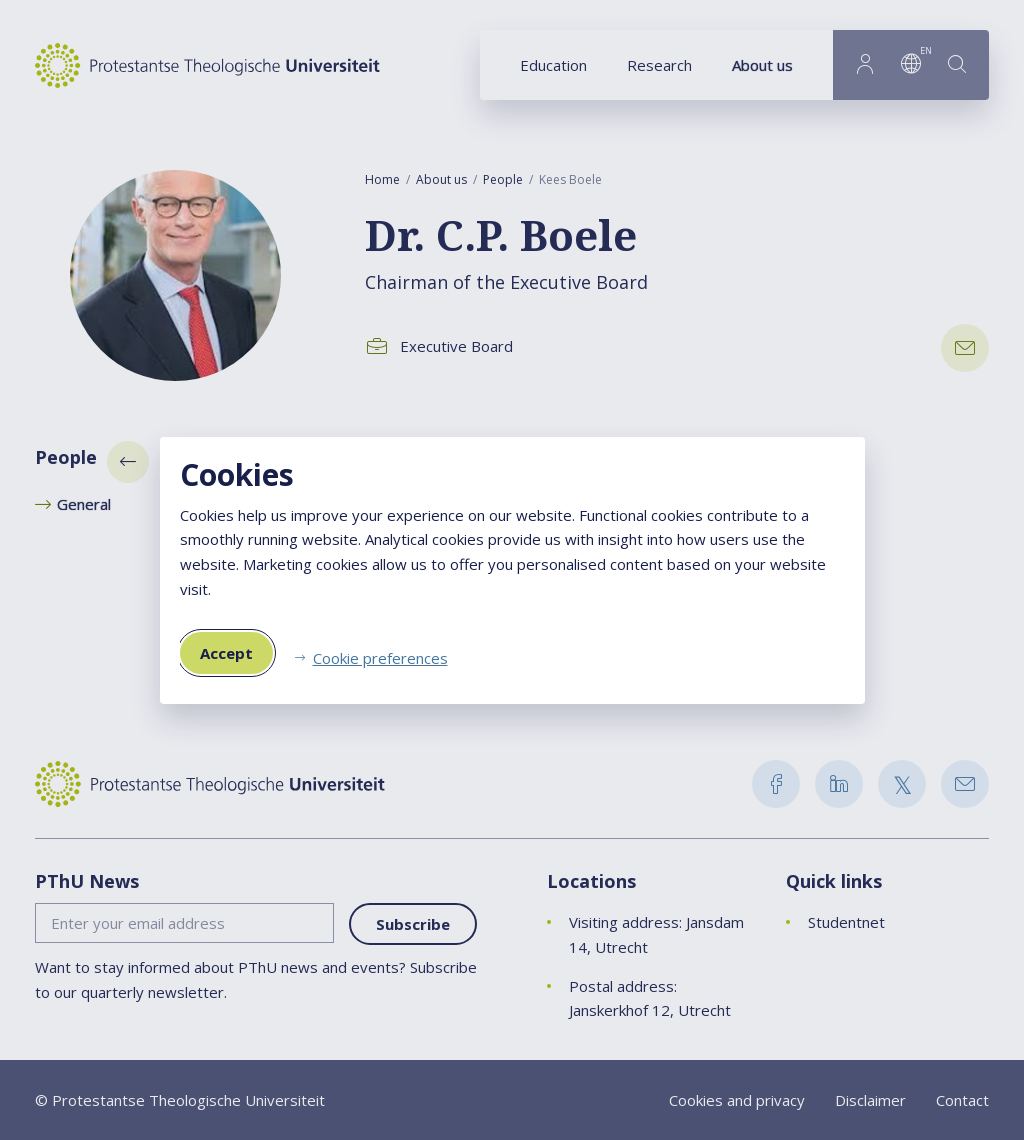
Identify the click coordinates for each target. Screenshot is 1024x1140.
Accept (226, 653)
